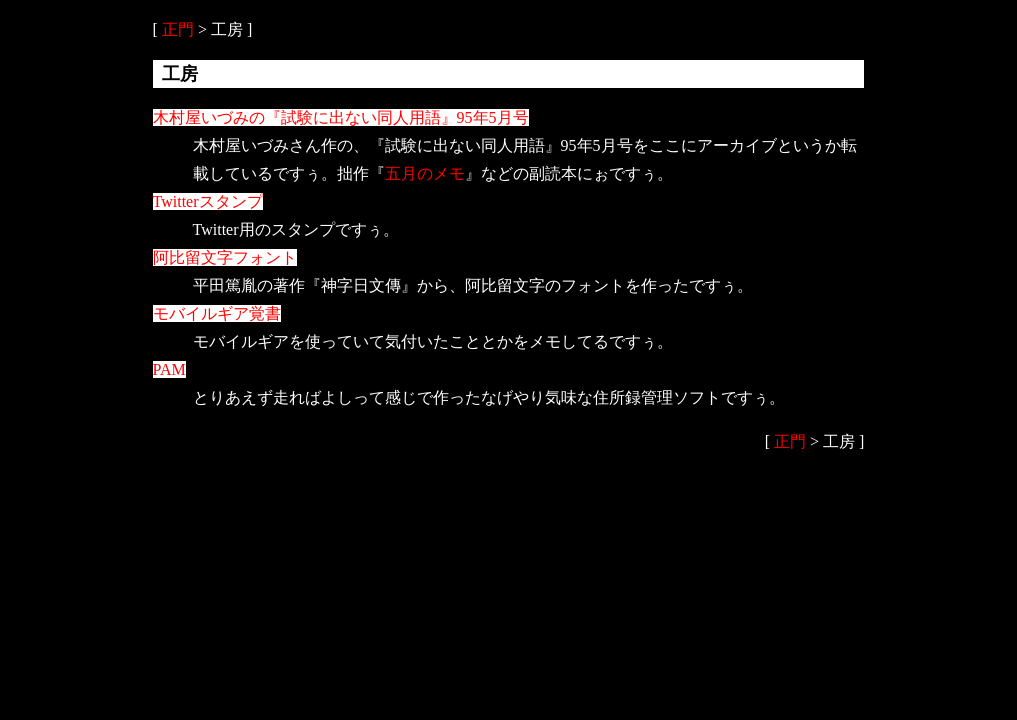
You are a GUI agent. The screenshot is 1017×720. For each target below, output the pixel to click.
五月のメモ (425, 173)
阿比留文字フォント (225, 257)
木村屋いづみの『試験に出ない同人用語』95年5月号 (341, 117)
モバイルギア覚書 (217, 313)
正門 (178, 29)
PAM (169, 369)
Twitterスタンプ (208, 201)
